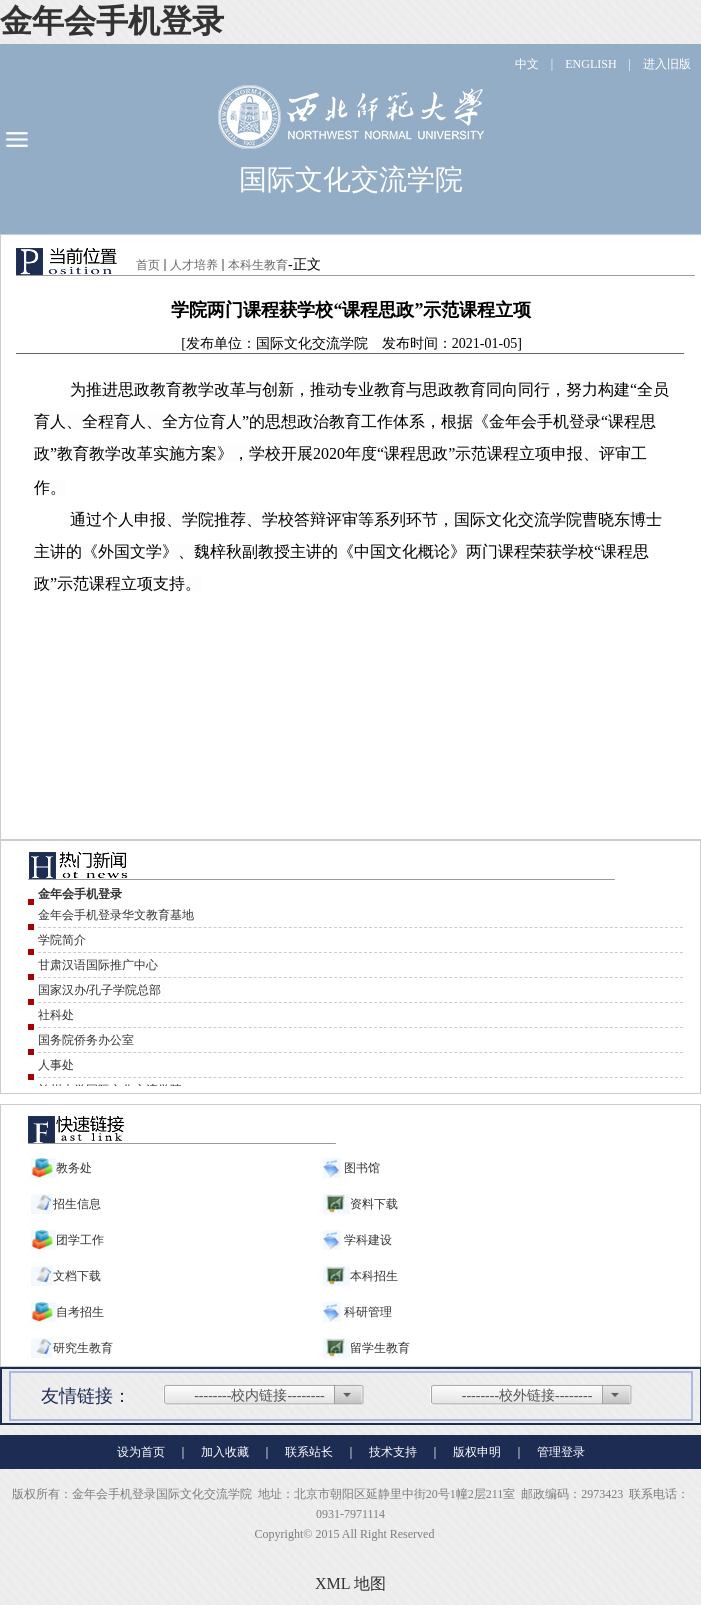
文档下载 (77, 1276)
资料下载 (374, 1204)
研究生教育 (83, 1348)
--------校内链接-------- (259, 1395)
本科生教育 (258, 265)
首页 (148, 265)
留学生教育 (380, 1348)
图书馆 (360, 1168)
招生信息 (77, 1204)
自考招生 (80, 1312)
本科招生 (374, 1276)
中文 (527, 64)
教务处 (74, 1168)
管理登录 (561, 1452)
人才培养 (194, 265)
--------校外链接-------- (527, 1395)
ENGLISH (590, 64)
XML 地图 (350, 1583)
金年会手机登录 (112, 21)
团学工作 (80, 1240)
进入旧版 (667, 64)
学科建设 (366, 1240)
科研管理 (366, 1312)
